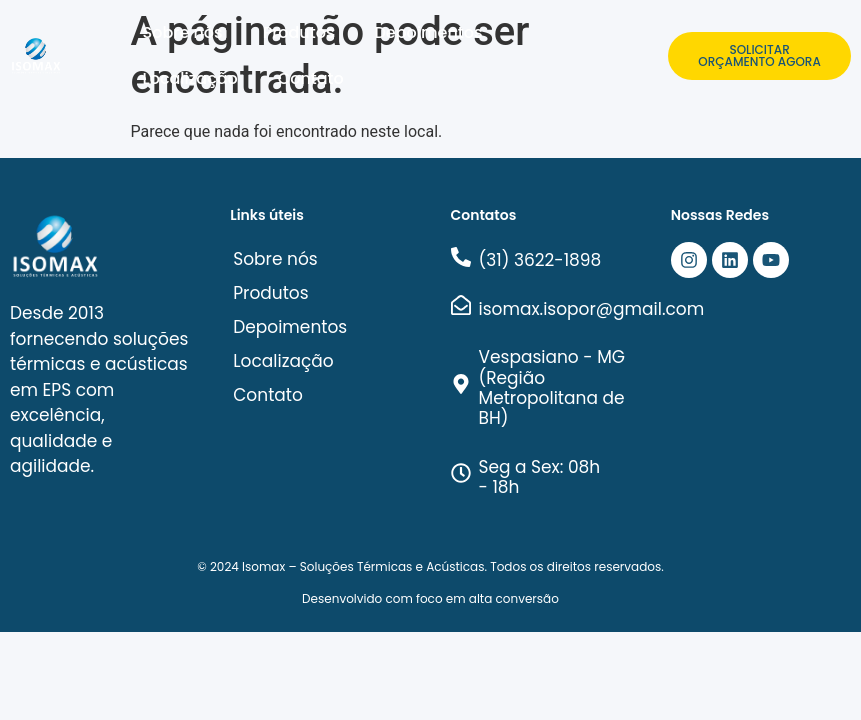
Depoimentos (428, 32)
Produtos (299, 32)
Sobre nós (183, 32)
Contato (311, 78)
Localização (190, 78)
